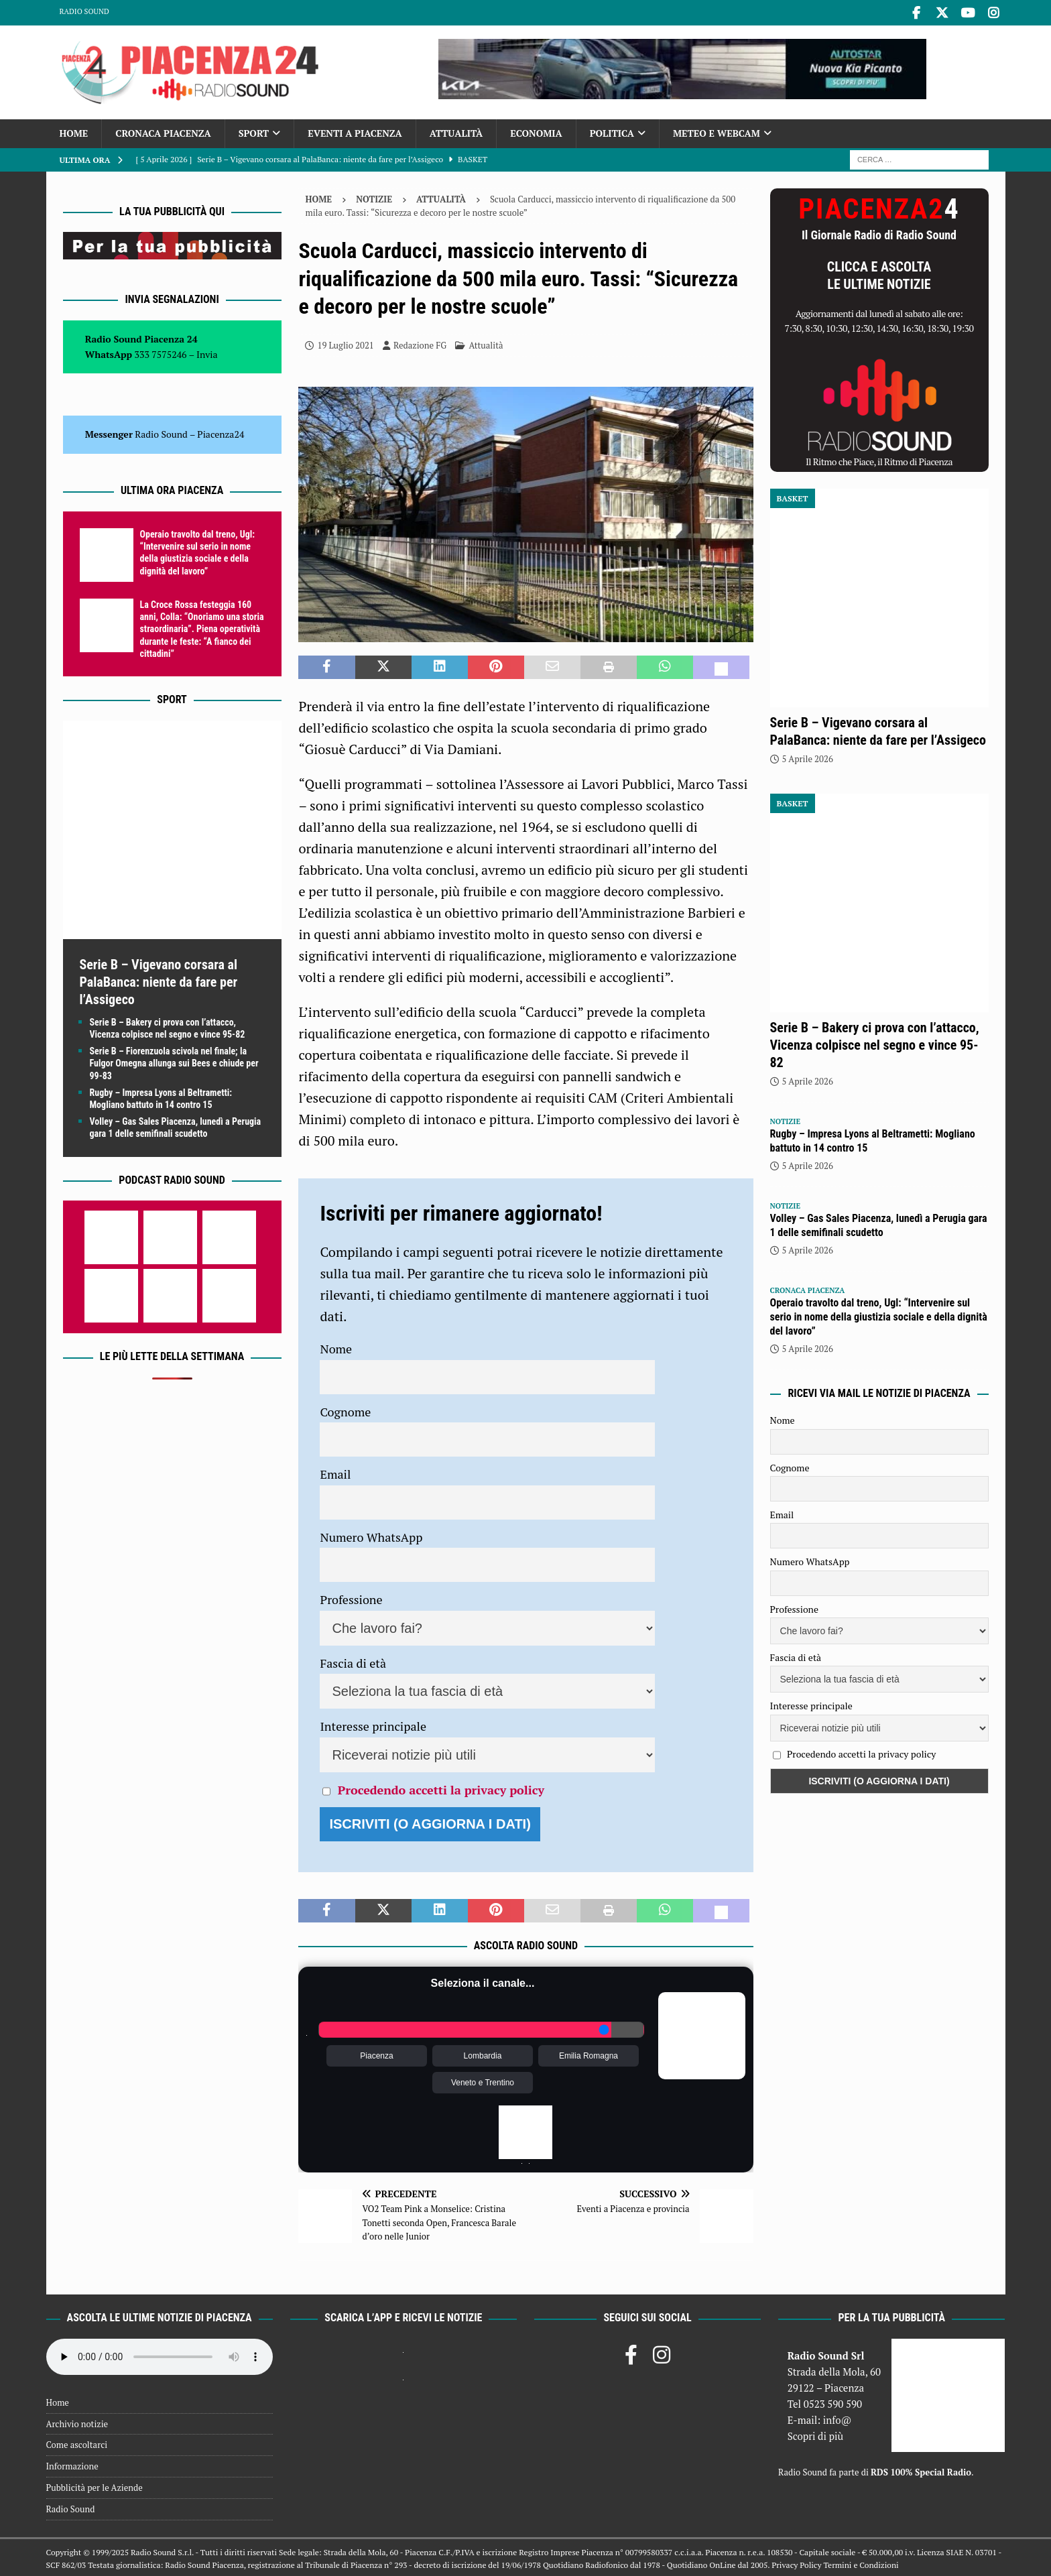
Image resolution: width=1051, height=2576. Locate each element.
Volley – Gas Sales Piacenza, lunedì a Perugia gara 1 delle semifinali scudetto (878, 1223)
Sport (254, 131)
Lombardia (483, 2054)
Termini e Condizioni (860, 2563)
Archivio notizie (77, 2421)
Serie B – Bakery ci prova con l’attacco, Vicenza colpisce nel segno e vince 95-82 (874, 1043)
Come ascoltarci (77, 2443)
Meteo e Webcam (716, 131)
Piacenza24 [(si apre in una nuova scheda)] (220, 432)
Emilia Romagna (588, 2054)
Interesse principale (373, 1724)
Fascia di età (353, 1660)
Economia (536, 131)
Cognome (345, 1409)
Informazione (72, 2464)
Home (74, 131)
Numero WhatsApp (371, 1534)
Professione (351, 1597)
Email (335, 1472)
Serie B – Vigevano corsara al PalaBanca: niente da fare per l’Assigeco (159, 980)
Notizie (374, 196)
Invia (207, 351)
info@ (837, 2417)
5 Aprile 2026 (807, 757)
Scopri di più (816, 2433)
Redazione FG (419, 343)
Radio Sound (84, 11)
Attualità (456, 131)
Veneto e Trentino (482, 2080)
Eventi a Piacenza (355, 131)
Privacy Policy (796, 2563)
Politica (612, 131)
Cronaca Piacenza (162, 131)
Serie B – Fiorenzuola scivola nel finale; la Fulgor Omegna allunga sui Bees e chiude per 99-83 (174, 1061)
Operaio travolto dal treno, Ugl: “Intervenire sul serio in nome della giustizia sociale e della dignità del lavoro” (878, 1314)
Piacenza (376, 2054)
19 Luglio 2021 (345, 343)
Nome (336, 1347)
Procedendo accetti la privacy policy (441, 1787)
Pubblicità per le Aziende (94, 2485)
